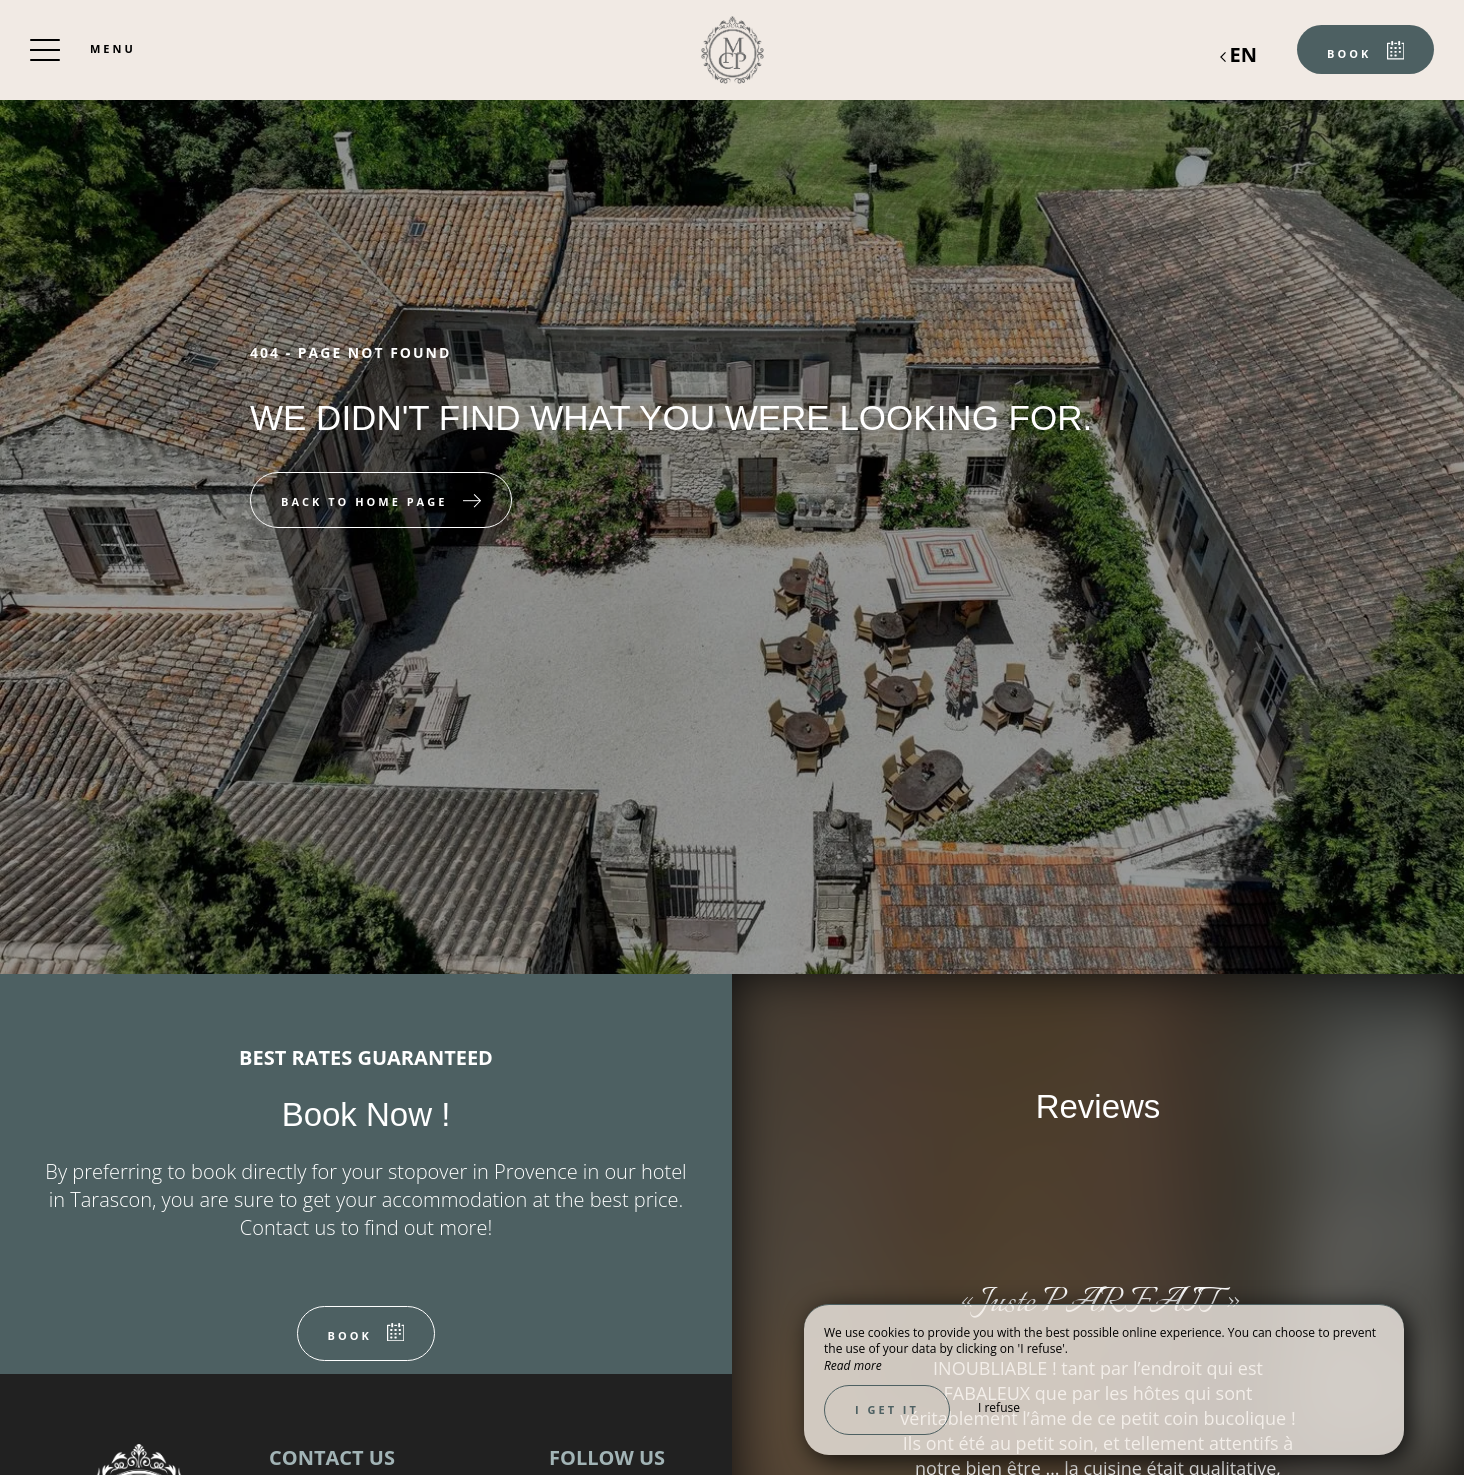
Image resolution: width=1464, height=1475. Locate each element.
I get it (887, 1409)
